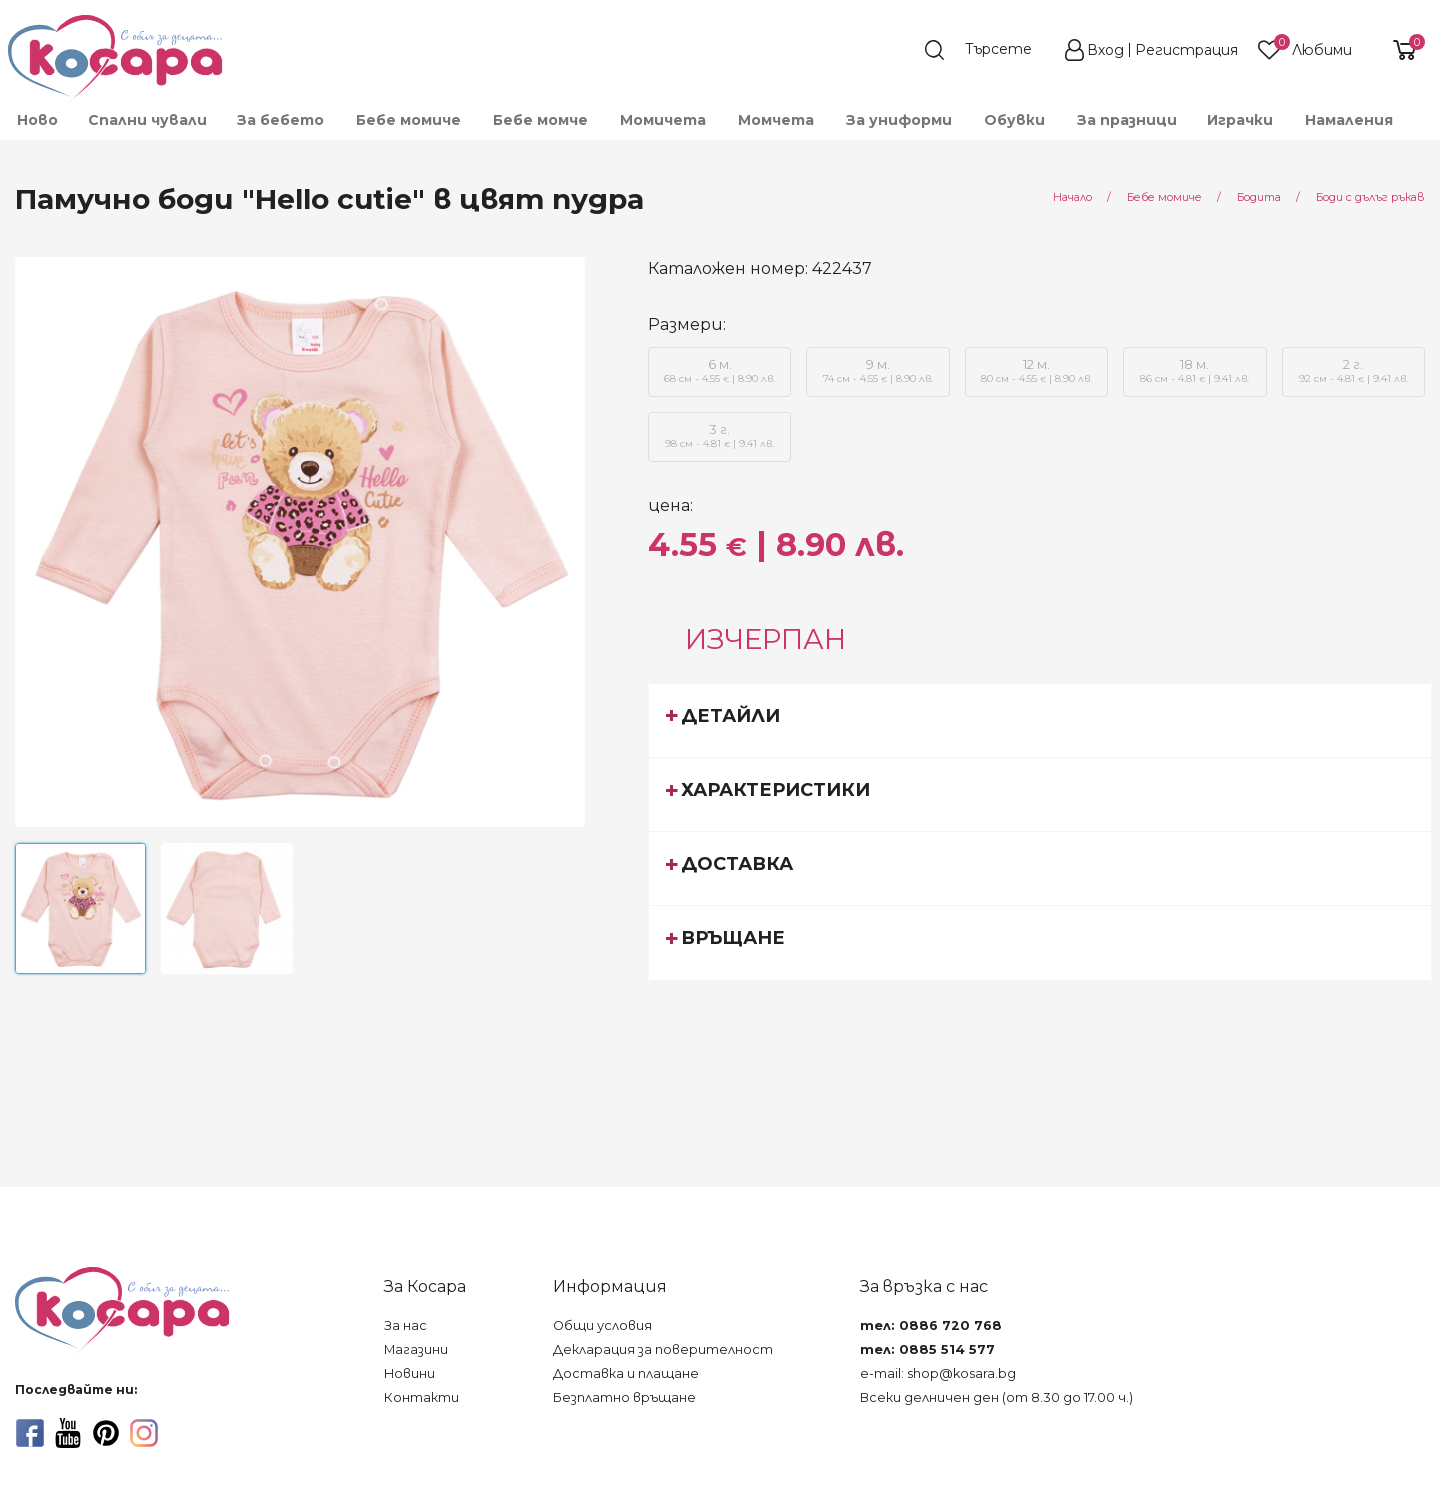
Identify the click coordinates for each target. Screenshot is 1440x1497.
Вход (1105, 50)
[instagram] (144, 1433)
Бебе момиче (408, 120)
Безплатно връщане (624, 1397)
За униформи (899, 120)
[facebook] (30, 1433)
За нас (405, 1325)
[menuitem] (36, 120)
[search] (988, 50)
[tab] (1040, 720)
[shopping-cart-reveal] (1397, 50)
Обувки (1014, 120)
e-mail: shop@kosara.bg (938, 1373)
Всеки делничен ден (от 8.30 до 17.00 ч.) (996, 1397)
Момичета (663, 120)
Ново (37, 120)
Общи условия (602, 1325)
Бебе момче (540, 120)
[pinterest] (106, 1433)
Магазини (416, 1349)
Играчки (1240, 120)
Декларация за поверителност (663, 1349)
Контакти (421, 1397)
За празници (1127, 120)
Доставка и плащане (626, 1373)
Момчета (776, 120)
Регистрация (1186, 50)
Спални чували (147, 120)
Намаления (1349, 120)
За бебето (280, 120)
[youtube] (68, 1433)
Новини (409, 1373)
